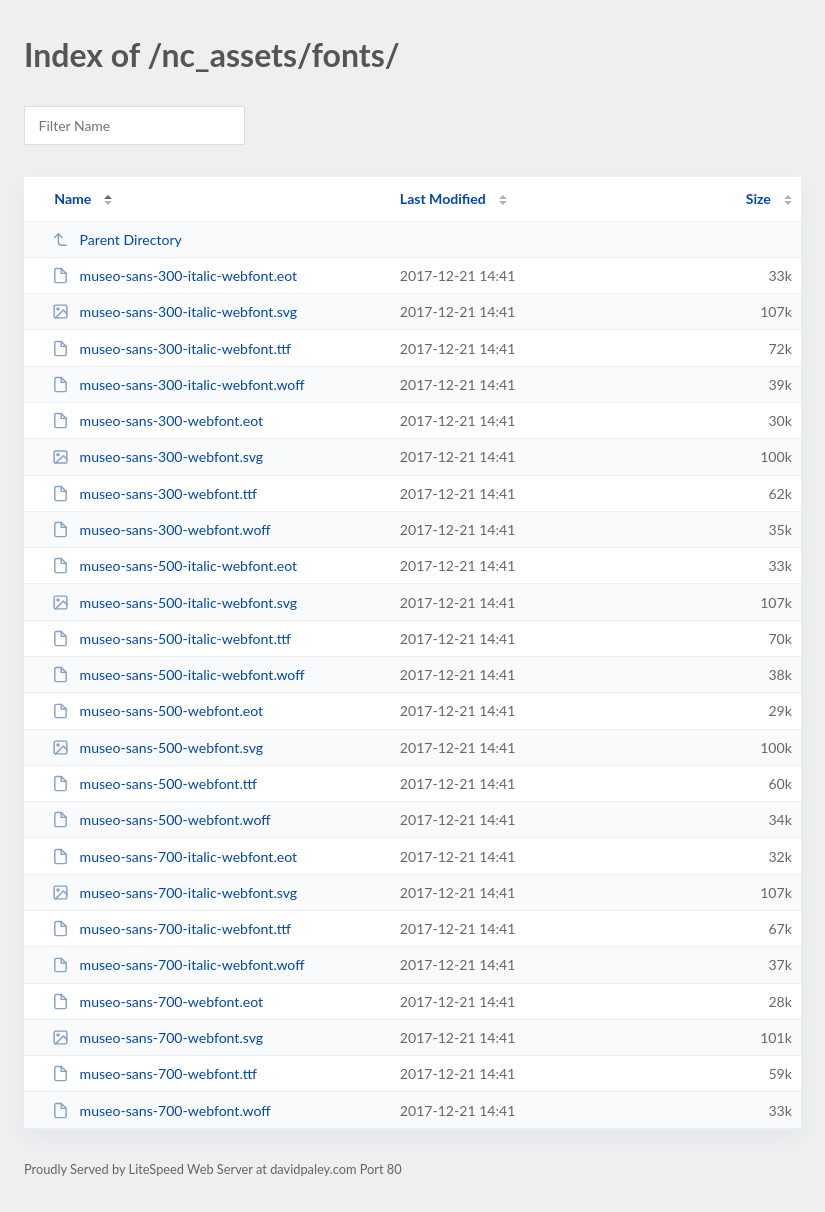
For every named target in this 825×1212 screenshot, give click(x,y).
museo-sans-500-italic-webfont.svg (174, 602)
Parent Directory (117, 239)
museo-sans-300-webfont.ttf (154, 493)
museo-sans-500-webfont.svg (157, 747)
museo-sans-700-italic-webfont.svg (174, 892)
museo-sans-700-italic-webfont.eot (174, 856)
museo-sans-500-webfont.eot (157, 710)
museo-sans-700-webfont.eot (157, 1001)
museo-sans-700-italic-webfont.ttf (171, 928)
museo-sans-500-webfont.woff (161, 819)
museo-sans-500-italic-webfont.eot (174, 565)
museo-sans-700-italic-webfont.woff (178, 964)
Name (72, 198)
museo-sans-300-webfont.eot (157, 420)
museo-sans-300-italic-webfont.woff (178, 384)
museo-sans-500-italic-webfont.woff (178, 674)
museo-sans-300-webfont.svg (157, 456)
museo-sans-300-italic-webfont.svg (174, 311)
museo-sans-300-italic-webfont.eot (174, 275)
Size (758, 198)
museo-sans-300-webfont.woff (161, 529)
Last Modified (443, 198)
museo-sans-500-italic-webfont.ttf (171, 638)
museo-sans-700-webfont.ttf (154, 1073)
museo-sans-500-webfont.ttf (154, 783)
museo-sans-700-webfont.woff (161, 1110)
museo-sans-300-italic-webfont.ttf (171, 348)
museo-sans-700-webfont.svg (157, 1037)
